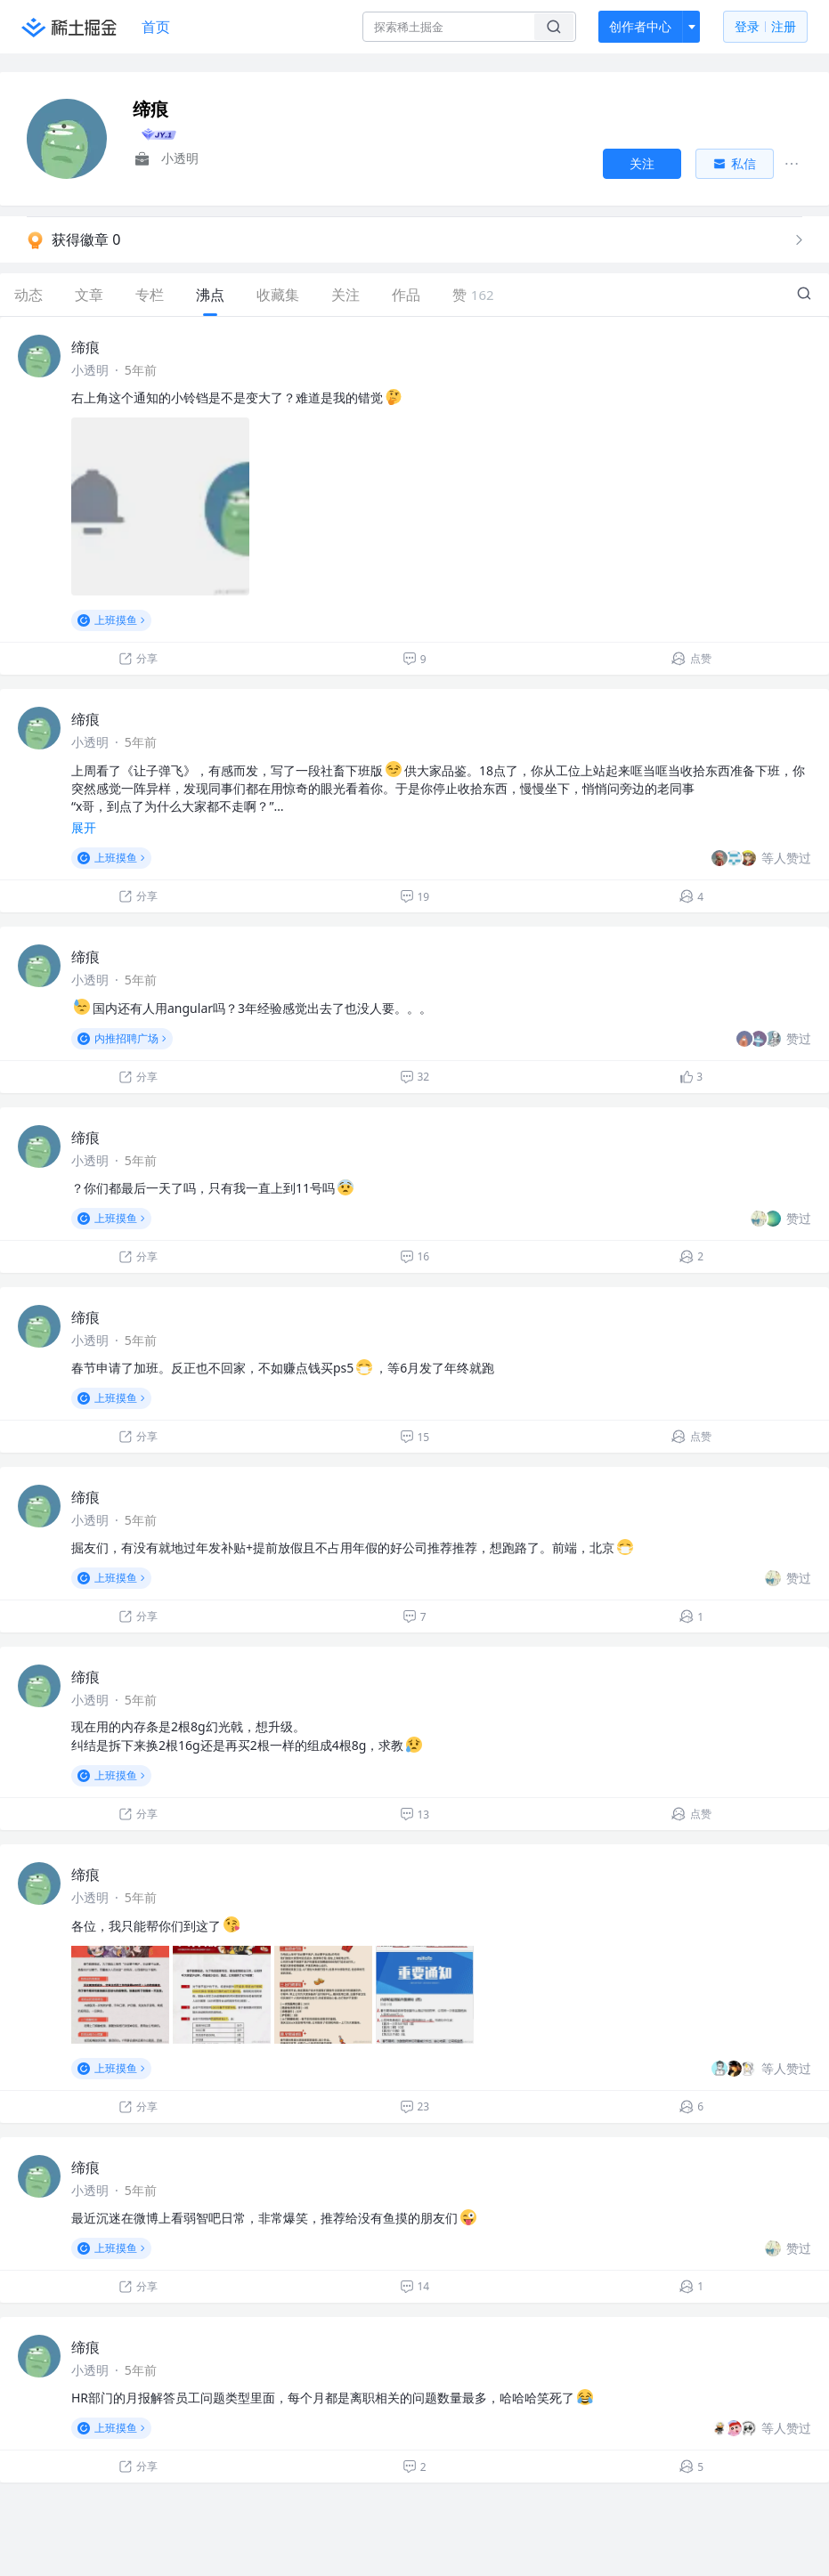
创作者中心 (640, 26)
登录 (765, 27)
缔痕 (85, 347)
